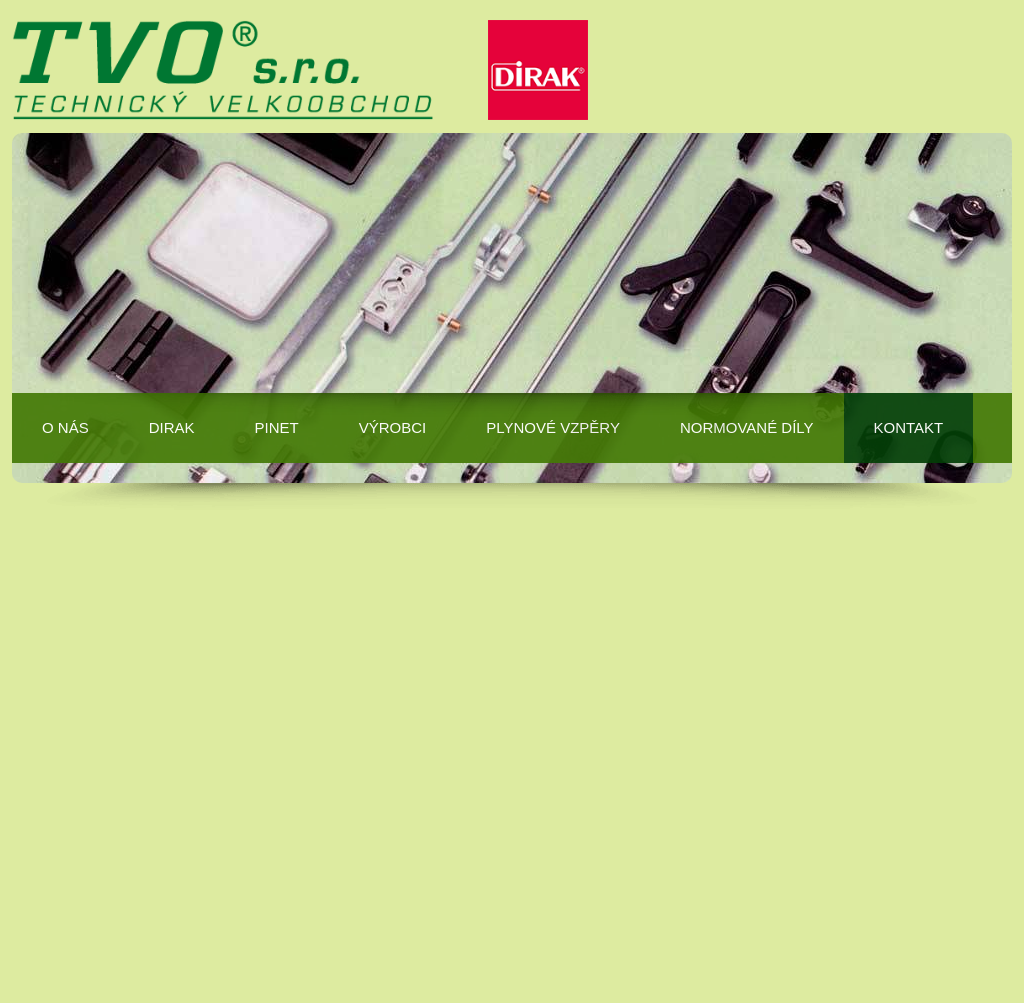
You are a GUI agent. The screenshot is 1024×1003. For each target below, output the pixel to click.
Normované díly (747, 427)
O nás (65, 427)
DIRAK (172, 427)
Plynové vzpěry (553, 427)
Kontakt (909, 427)
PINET (277, 427)
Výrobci (393, 427)
